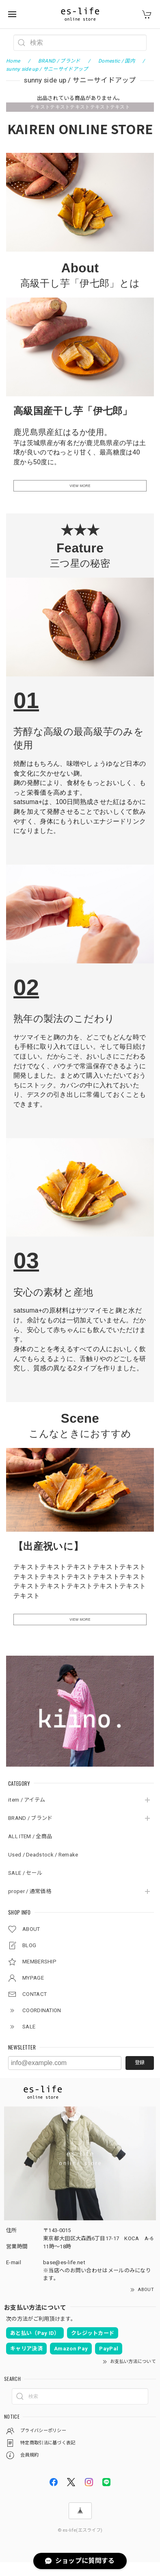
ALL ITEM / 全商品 (30, 1850)
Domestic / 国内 (116, 61)
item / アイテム (26, 1814)
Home (13, 61)
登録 (140, 2076)
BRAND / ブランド (30, 1832)
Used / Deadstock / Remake (43, 1868)
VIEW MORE (80, 489)
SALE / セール (25, 1887)
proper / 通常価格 (29, 1905)
